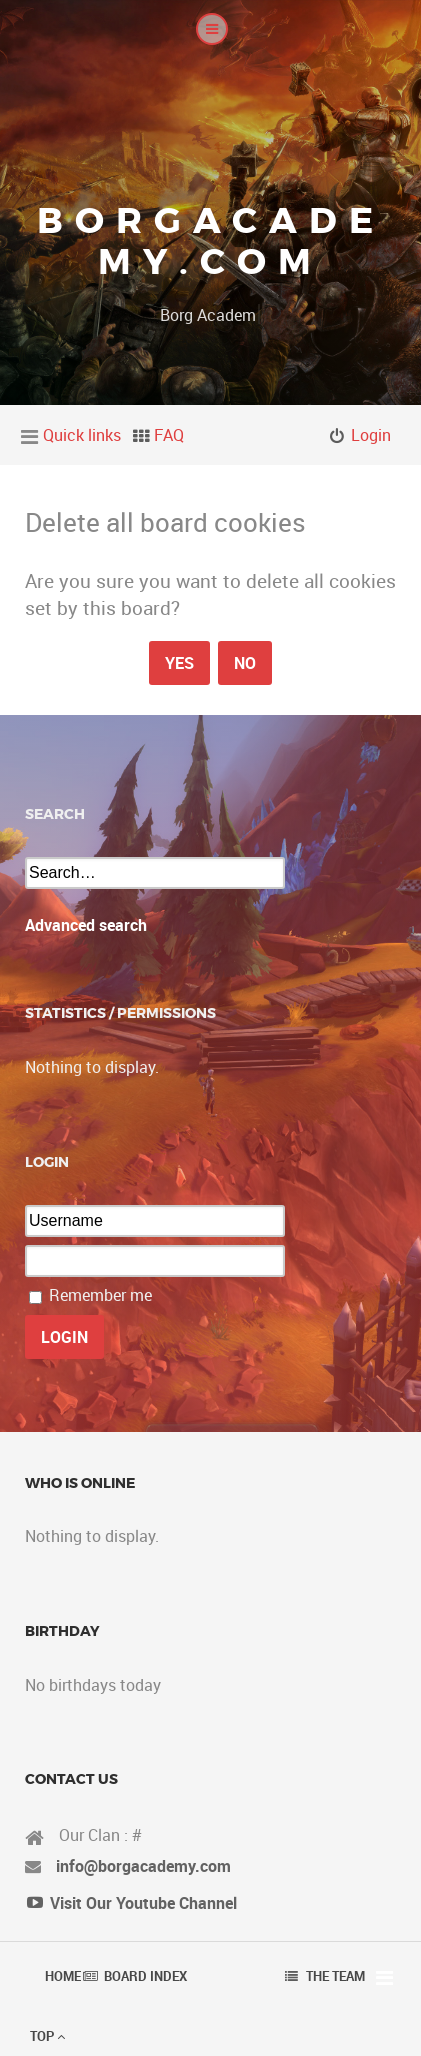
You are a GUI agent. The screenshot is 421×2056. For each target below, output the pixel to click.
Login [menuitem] (371, 435)
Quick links (82, 435)
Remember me (100, 1295)
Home (63, 1976)
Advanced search (86, 925)
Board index (145, 1976)
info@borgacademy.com (143, 1866)
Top (47, 2036)
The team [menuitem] (335, 1976)
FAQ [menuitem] (169, 435)
